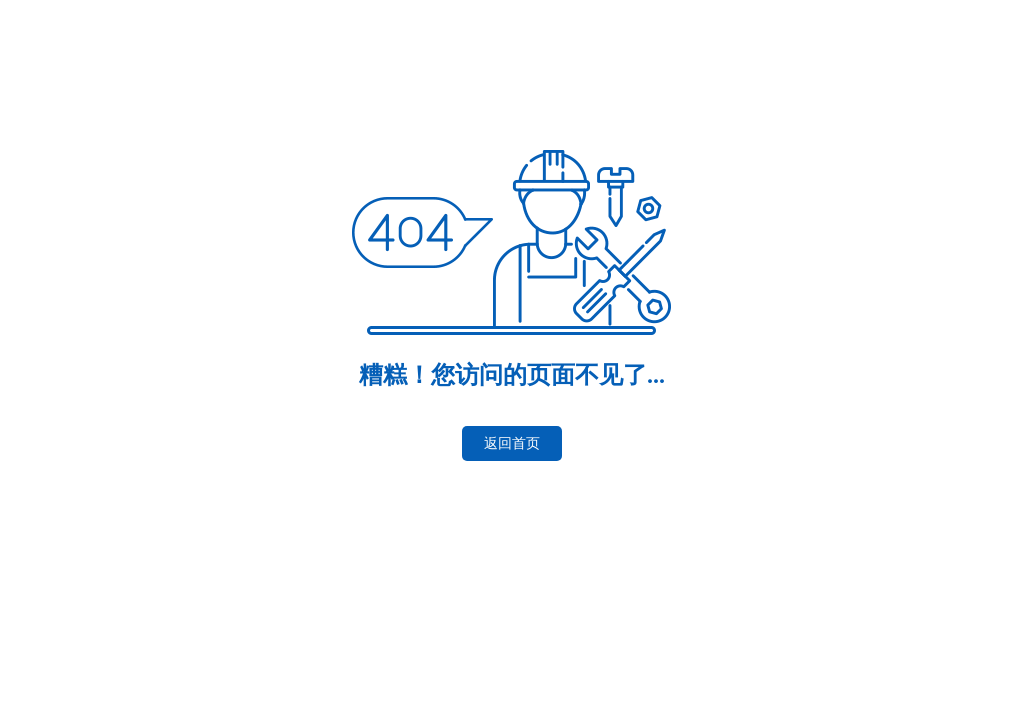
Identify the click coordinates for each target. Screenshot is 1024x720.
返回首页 (512, 443)
